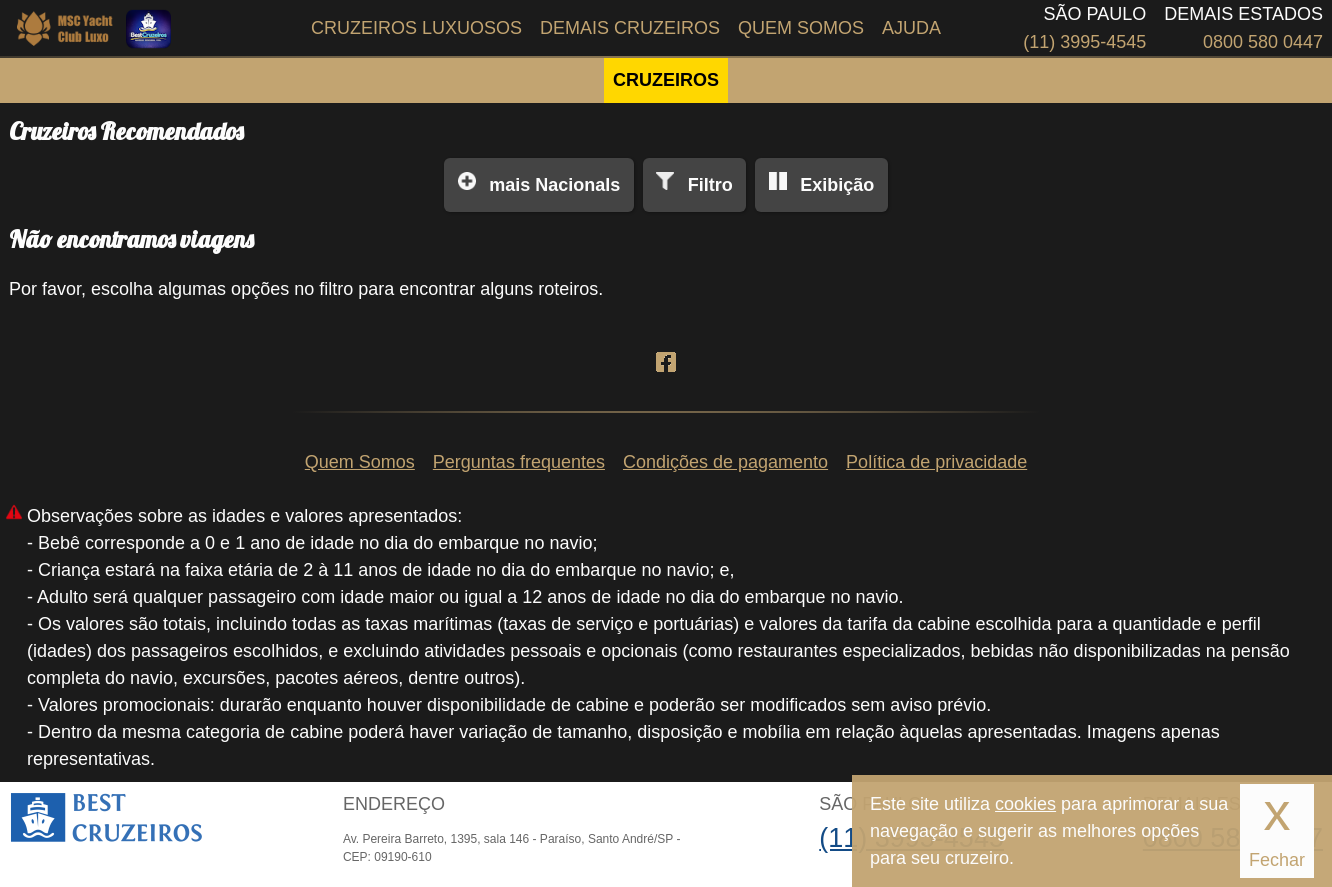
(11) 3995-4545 (1084, 42)
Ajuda (911, 28)
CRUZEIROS (666, 80)
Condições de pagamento (725, 462)
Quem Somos (801, 28)
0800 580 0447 (1263, 42)
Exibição (837, 185)
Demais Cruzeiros (630, 28)
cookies (1025, 804)
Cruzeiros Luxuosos (416, 28)
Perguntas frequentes (519, 462)
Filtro (710, 185)
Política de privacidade (936, 462)
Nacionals (554, 185)
